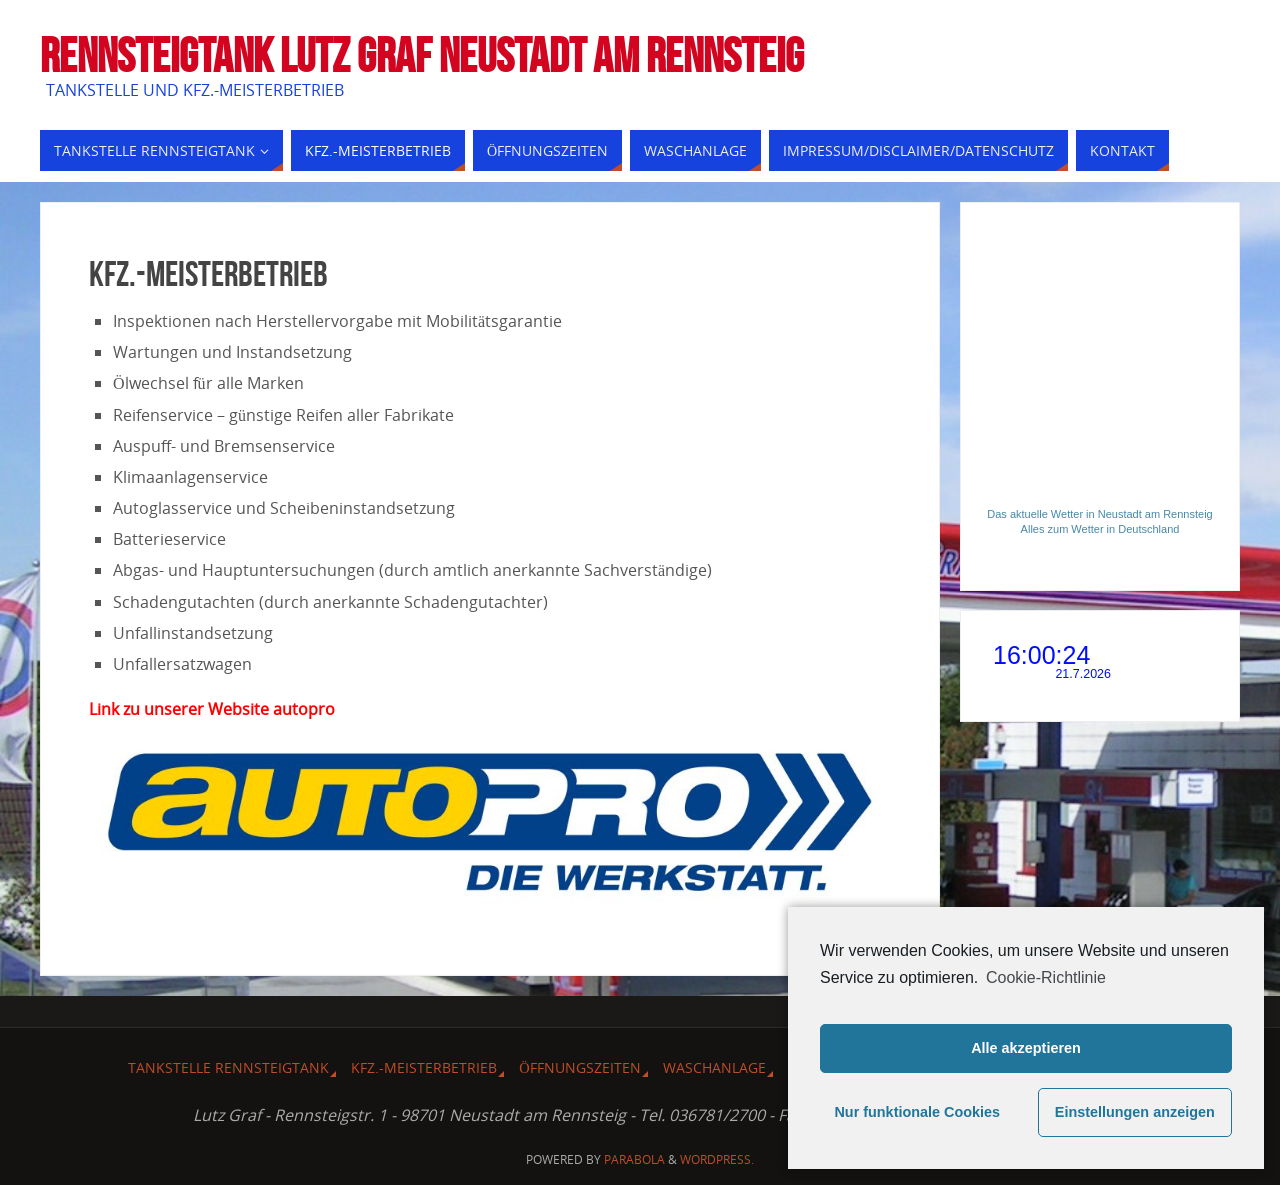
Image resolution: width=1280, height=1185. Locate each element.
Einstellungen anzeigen (1135, 1112)
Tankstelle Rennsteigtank (228, 1067)
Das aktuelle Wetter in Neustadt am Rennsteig (1099, 514)
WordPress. (717, 1159)
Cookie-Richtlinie (1046, 977)
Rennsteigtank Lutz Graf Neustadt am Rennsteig (422, 56)
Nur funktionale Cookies (917, 1112)
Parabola (634, 1159)
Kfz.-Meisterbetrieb (424, 1067)
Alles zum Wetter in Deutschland (1100, 529)
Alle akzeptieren (1026, 1048)
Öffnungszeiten (579, 1067)
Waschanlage (714, 1067)
